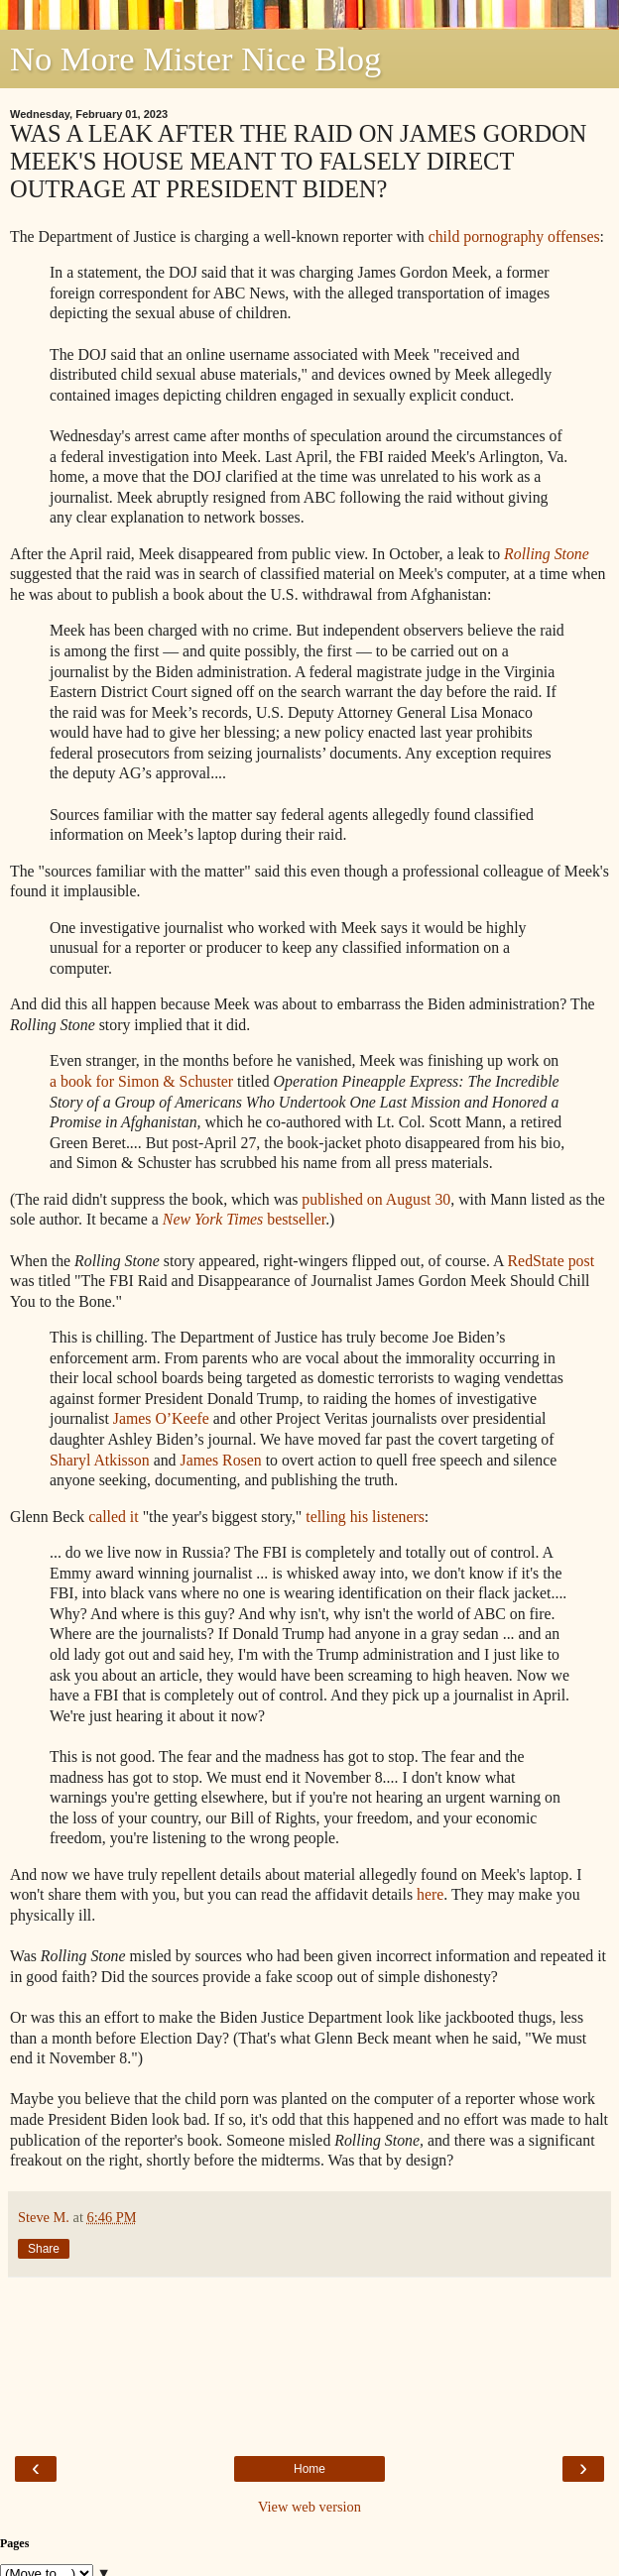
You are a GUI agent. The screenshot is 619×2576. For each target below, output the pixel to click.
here (430, 1894)
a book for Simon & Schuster (141, 1081)
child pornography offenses (514, 236)
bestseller (244, 1219)
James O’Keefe (161, 1418)
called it (113, 1516)
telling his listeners (365, 1516)
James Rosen (220, 1460)
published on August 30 (376, 1199)
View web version (309, 2507)
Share (44, 2249)
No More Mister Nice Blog (195, 58)
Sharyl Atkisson (100, 1460)
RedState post (551, 1260)
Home (309, 2469)
